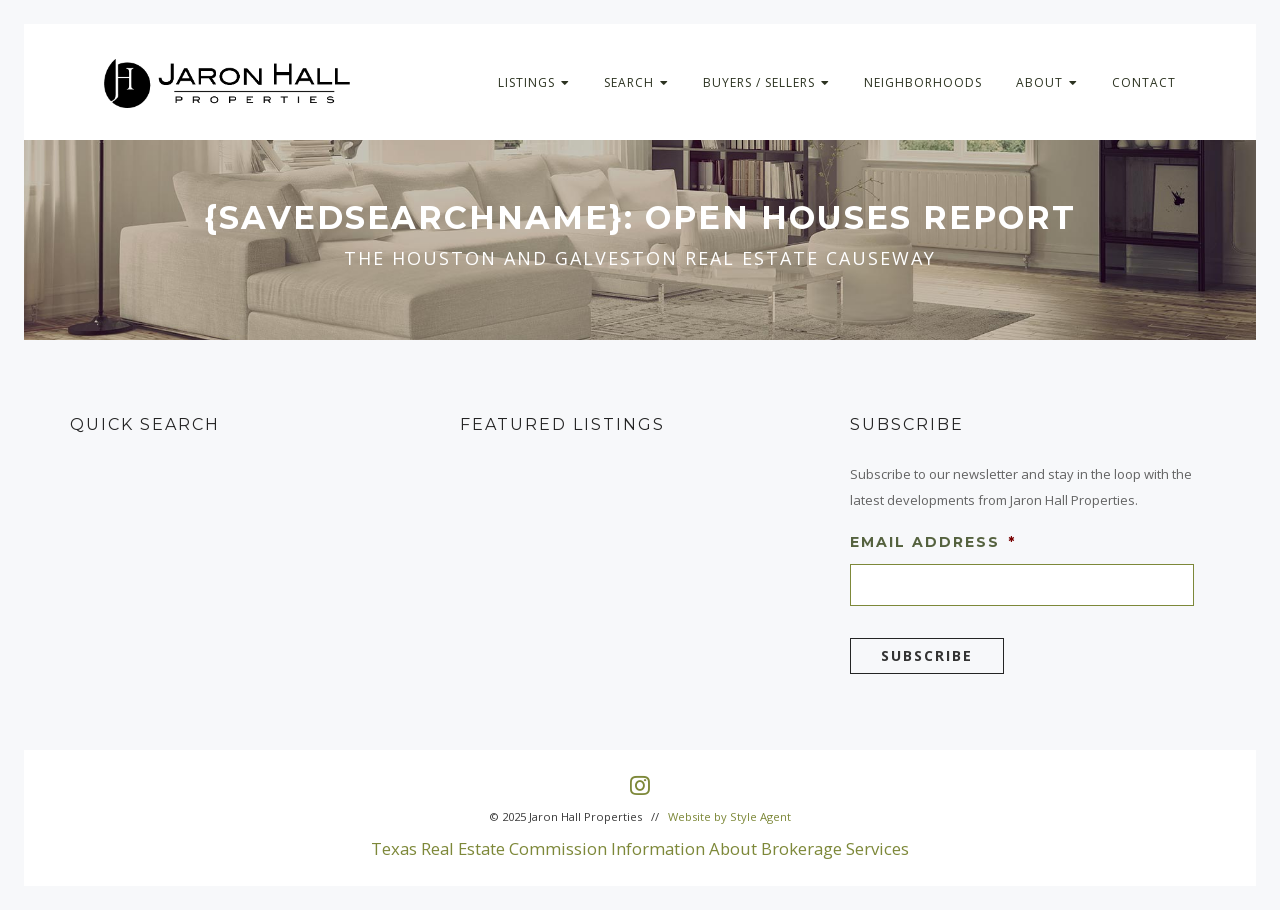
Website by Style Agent (729, 816)
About (1047, 82)
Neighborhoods (923, 82)
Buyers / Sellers (766, 82)
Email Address (933, 542)
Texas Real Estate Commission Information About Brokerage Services (640, 848)
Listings (534, 82)
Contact (1144, 82)
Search (636, 82)
